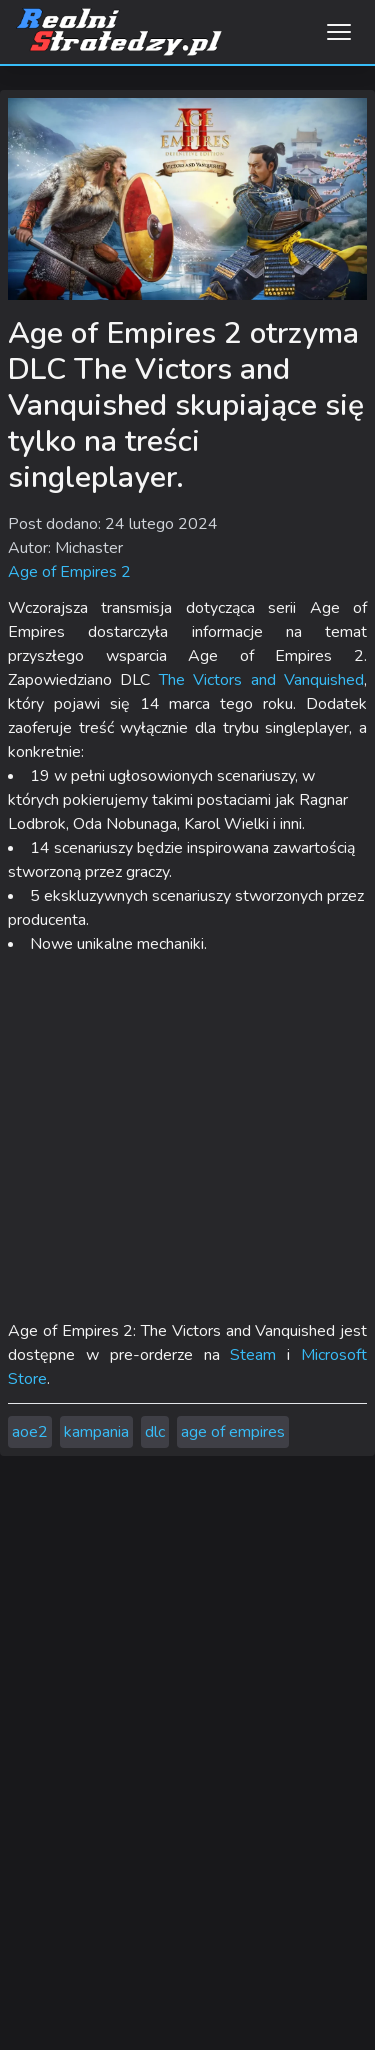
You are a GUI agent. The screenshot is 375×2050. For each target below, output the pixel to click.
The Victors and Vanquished (261, 680)
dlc (155, 1432)
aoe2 (30, 1432)
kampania (96, 1432)
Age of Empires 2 (69, 572)
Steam (253, 1355)
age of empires (233, 1432)
